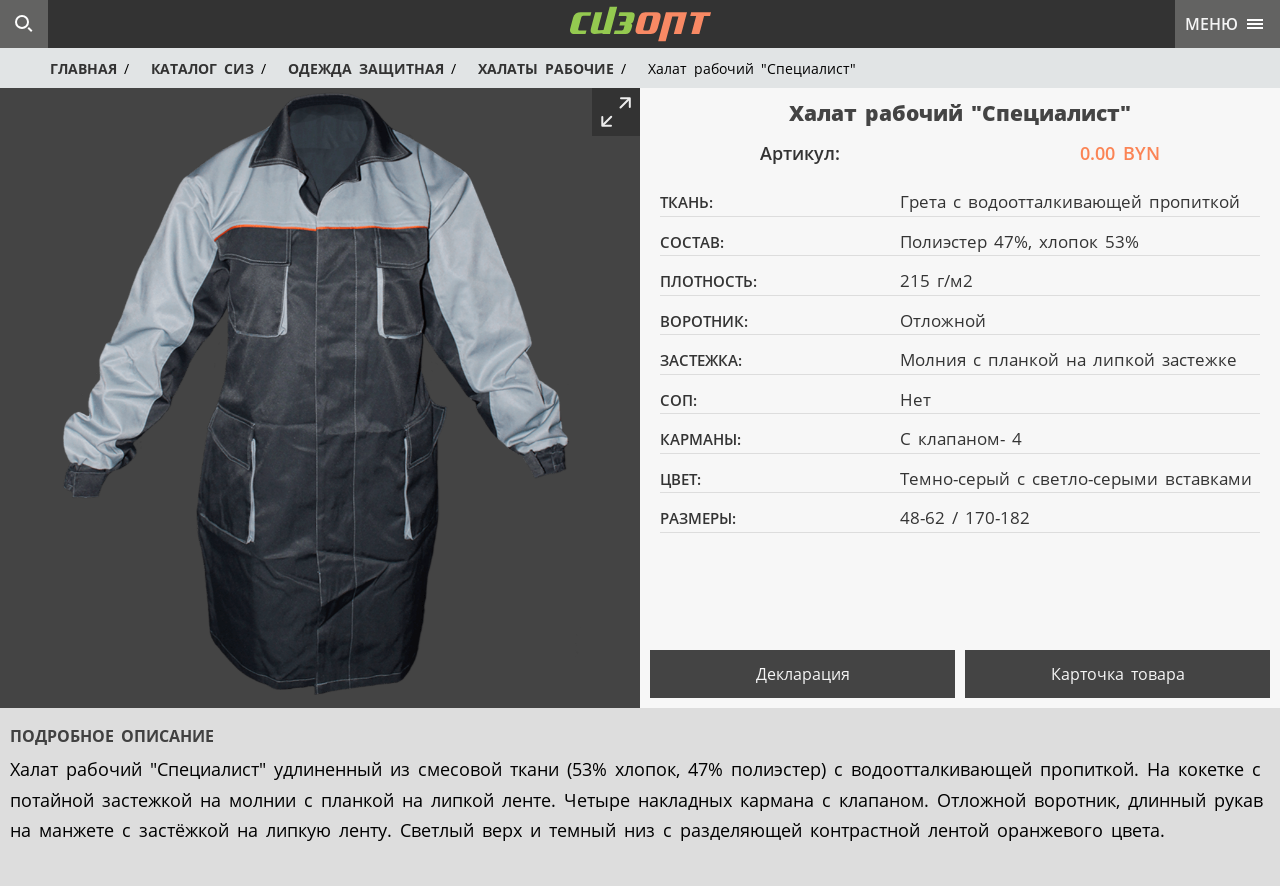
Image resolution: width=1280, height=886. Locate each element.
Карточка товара (1118, 674)
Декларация (803, 674)
